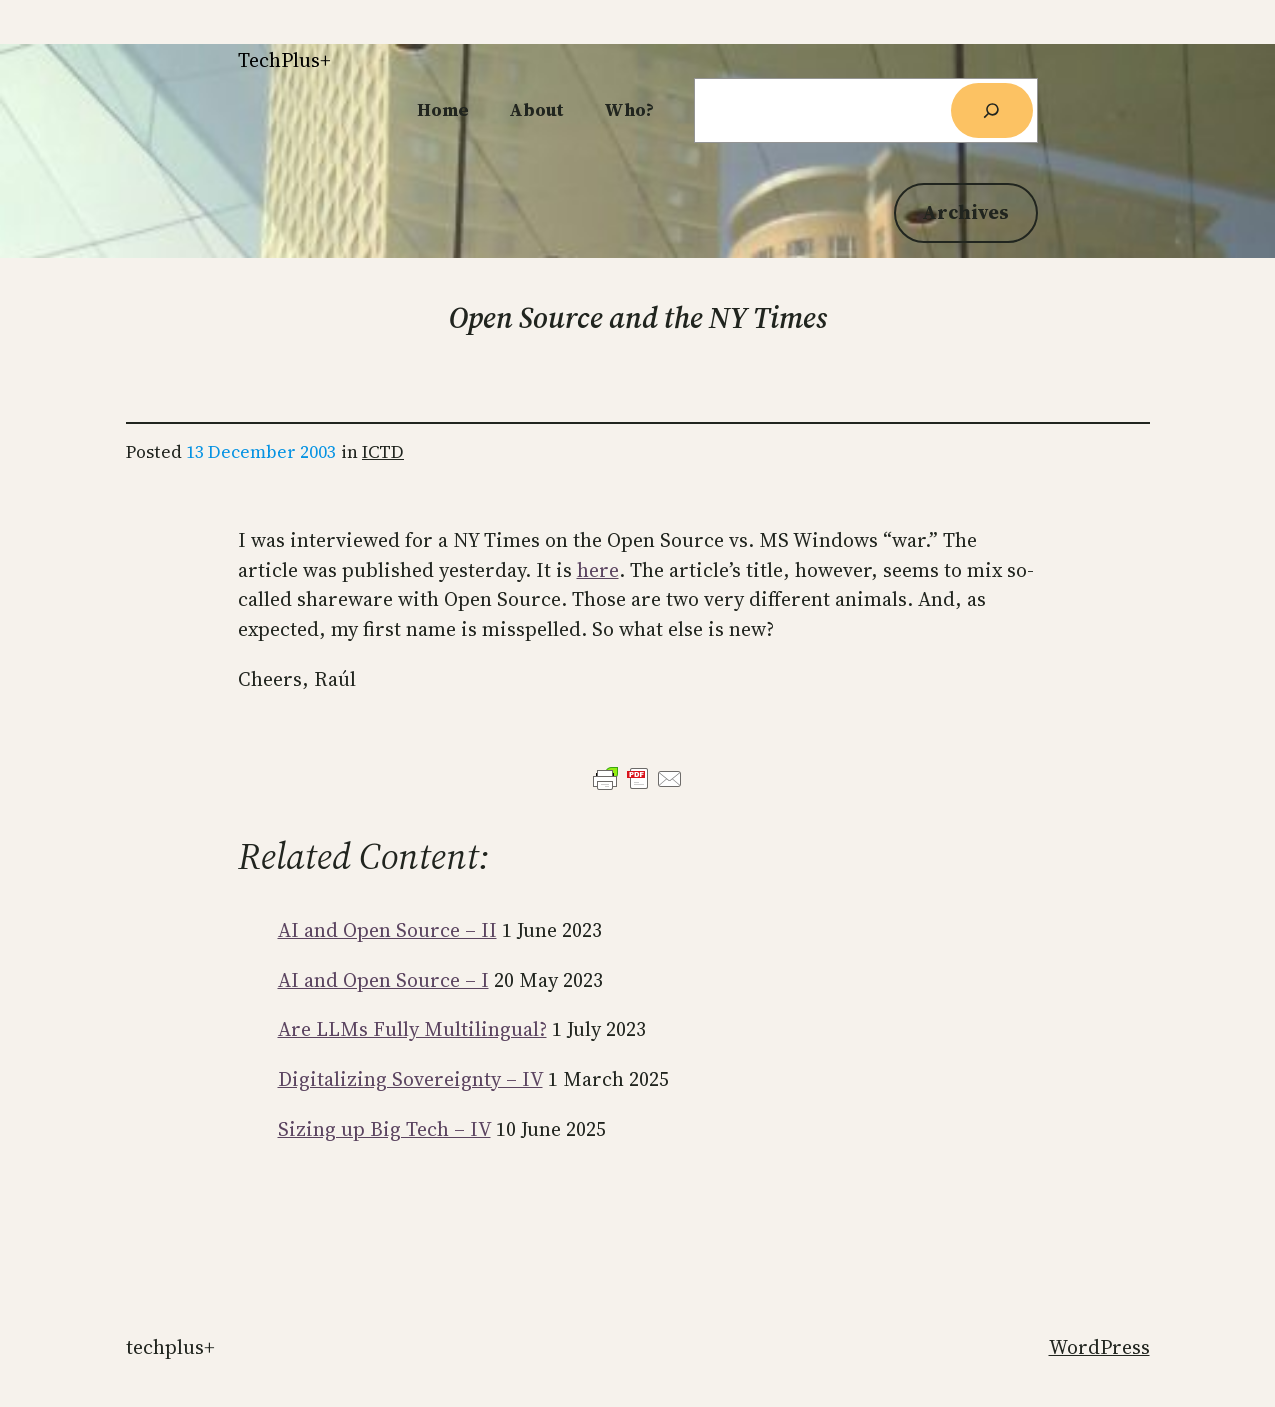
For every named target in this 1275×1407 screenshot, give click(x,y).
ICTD (383, 452)
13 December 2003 (261, 452)
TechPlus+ (284, 60)
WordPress (1099, 1347)
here (598, 570)
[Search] (992, 110)
